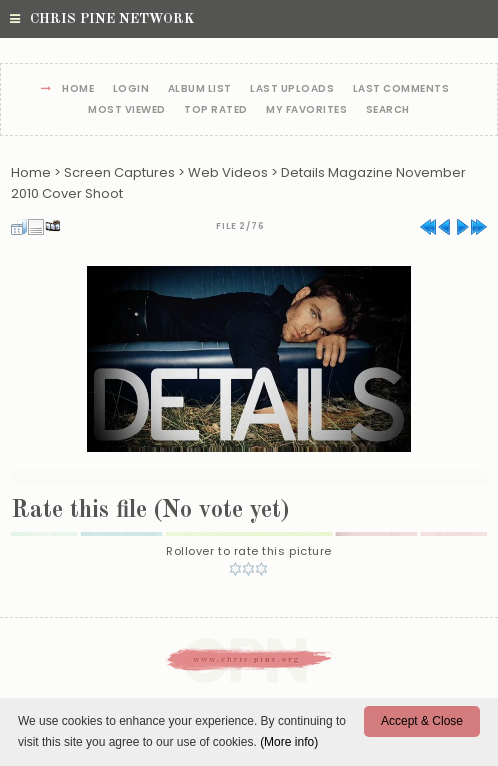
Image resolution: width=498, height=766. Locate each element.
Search (388, 110)
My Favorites (306, 110)
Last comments (401, 89)
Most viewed (127, 110)
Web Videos (228, 172)
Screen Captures (119, 172)
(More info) (289, 742)
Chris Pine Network (102, 19)
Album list (200, 89)
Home (78, 89)
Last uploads (292, 89)
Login (131, 89)
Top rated (216, 110)
